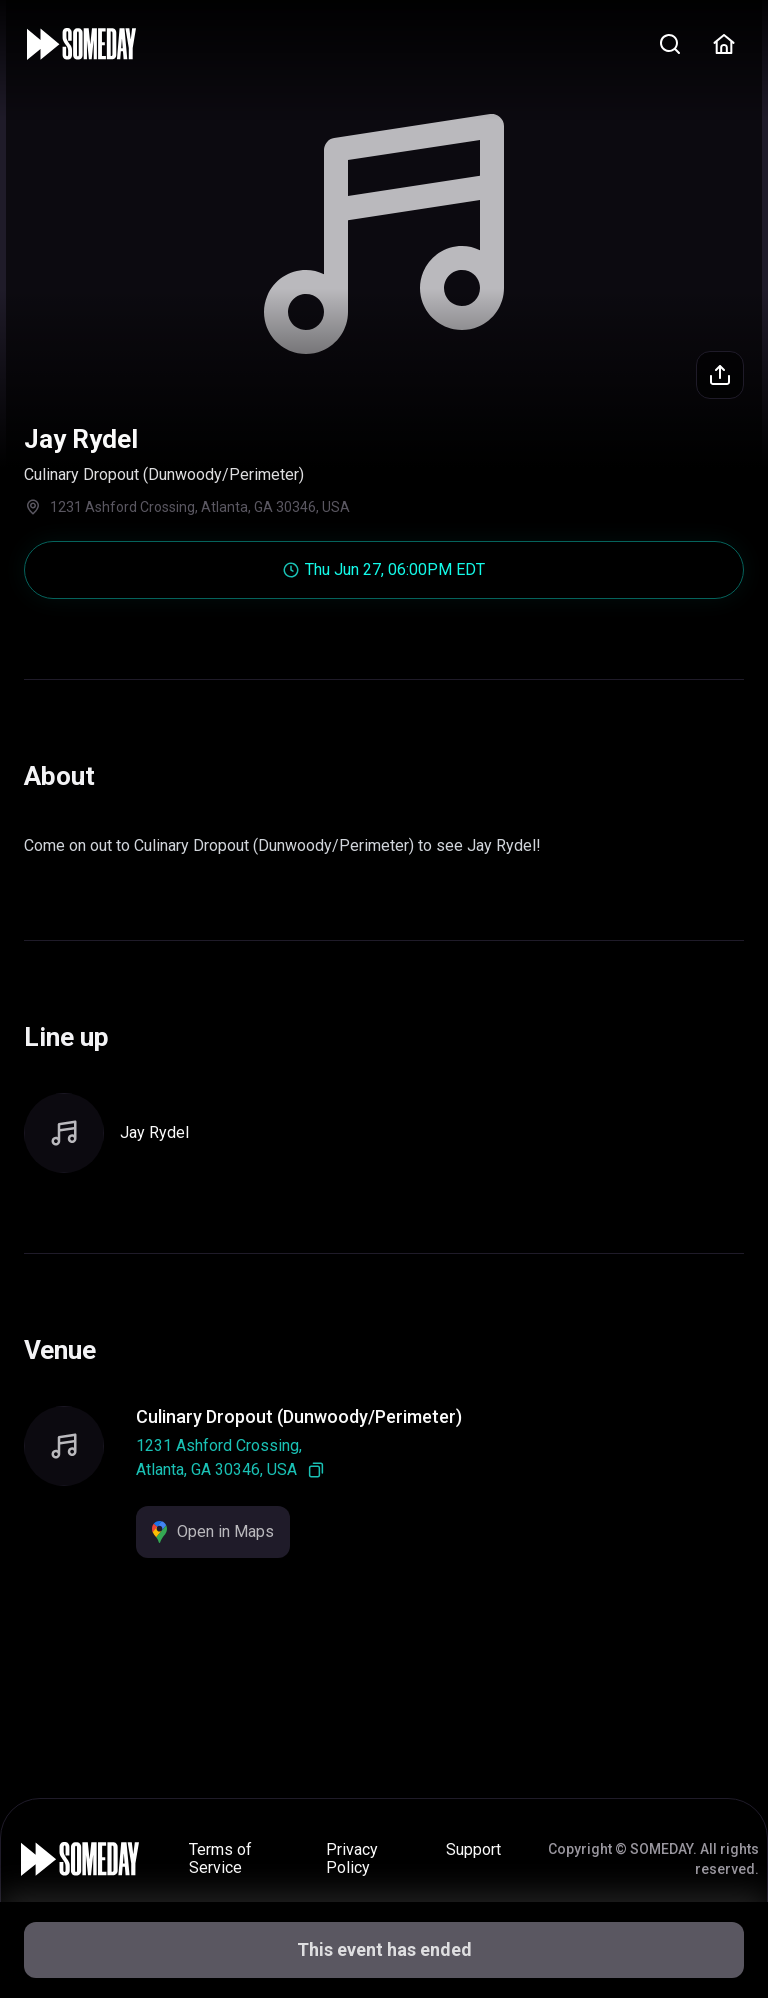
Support (473, 1849)
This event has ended (384, 1949)
